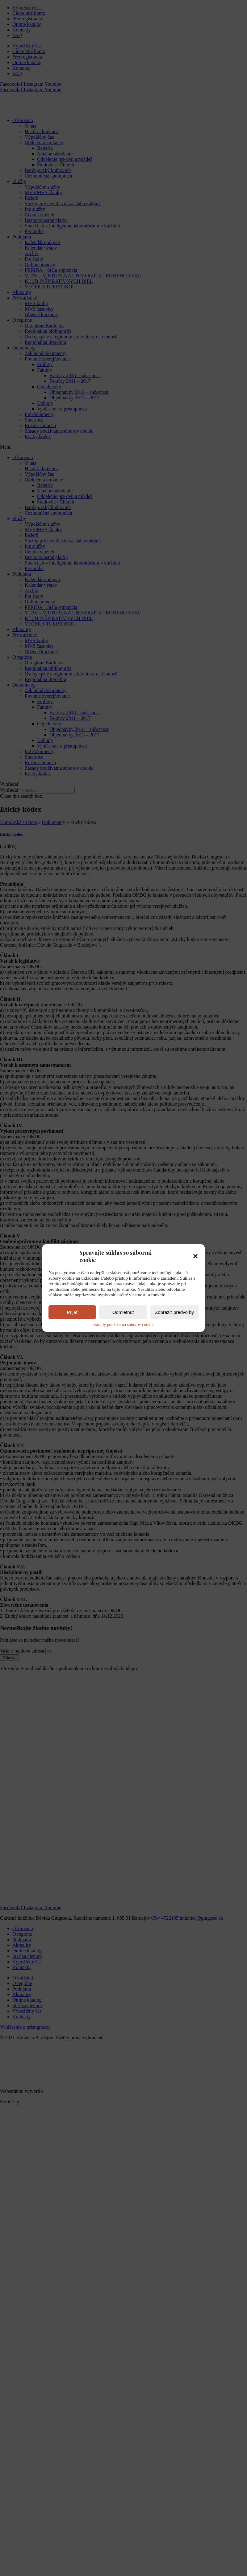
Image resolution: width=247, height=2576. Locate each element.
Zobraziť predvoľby (174, 1312)
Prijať (72, 1312)
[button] (195, 1256)
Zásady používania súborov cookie (124, 1324)
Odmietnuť (123, 1312)
